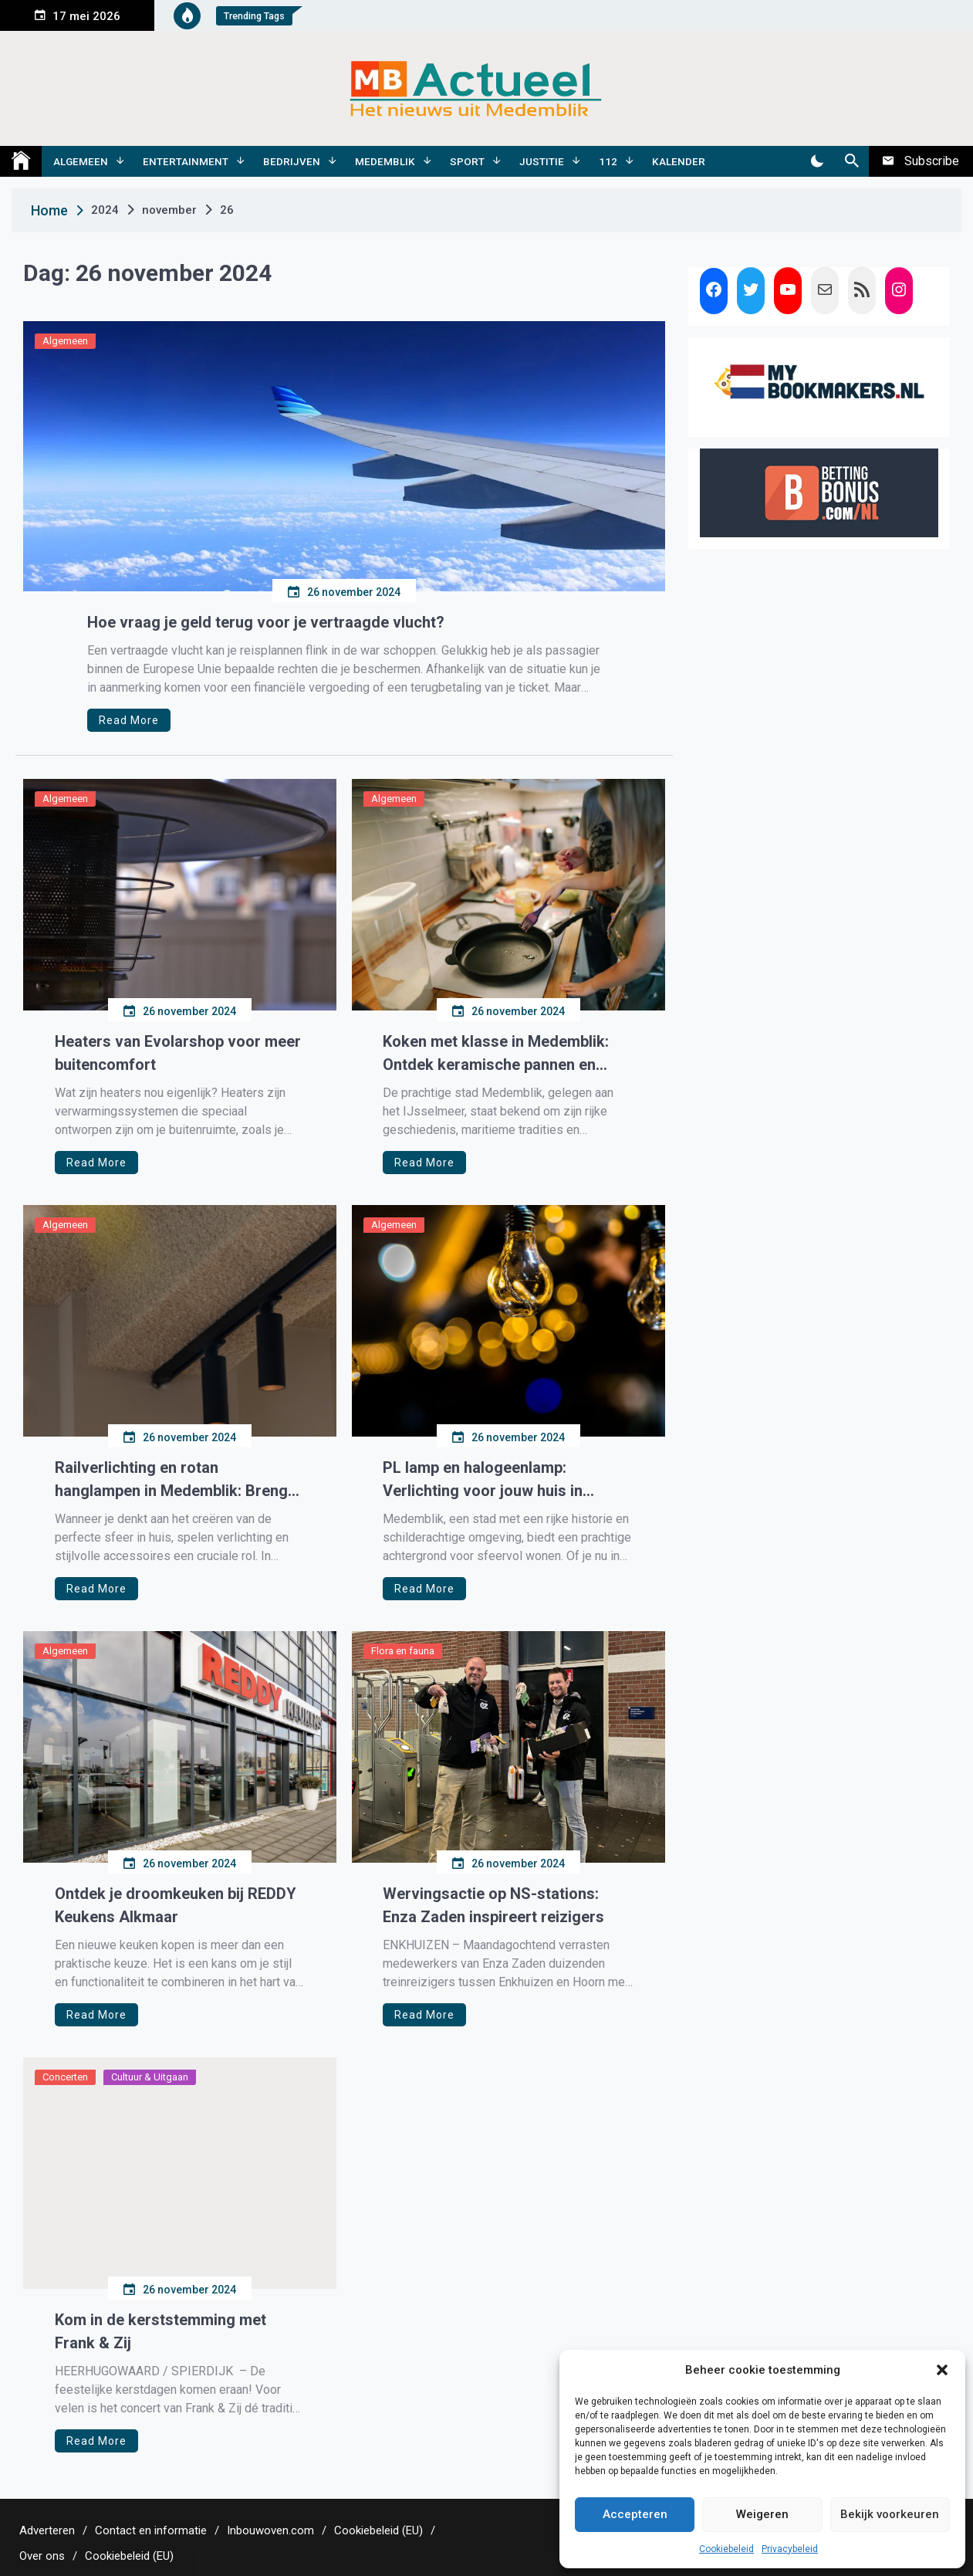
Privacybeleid (790, 2549)
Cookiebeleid (726, 2549)
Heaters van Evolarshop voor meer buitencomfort (178, 1053)
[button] (942, 2370)
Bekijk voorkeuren (889, 2514)
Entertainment (185, 161)
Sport (467, 161)
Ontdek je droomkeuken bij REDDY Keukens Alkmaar (175, 1905)
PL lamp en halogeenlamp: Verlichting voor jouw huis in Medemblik (483, 1480)
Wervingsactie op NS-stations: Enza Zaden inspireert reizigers (493, 1905)
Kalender (678, 161)
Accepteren (635, 2514)
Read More (129, 720)
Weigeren (762, 2514)
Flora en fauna (402, 1651)
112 (608, 161)
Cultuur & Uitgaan (149, 2077)
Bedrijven (291, 161)
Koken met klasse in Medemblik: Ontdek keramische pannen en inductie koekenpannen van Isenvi (501, 1054)
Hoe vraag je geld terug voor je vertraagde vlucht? (265, 622)
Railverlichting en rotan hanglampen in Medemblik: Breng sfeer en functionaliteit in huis (171, 1480)
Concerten (65, 2077)
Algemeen (80, 161)
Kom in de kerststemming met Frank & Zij (160, 2331)
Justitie (541, 161)
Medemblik (385, 161)
